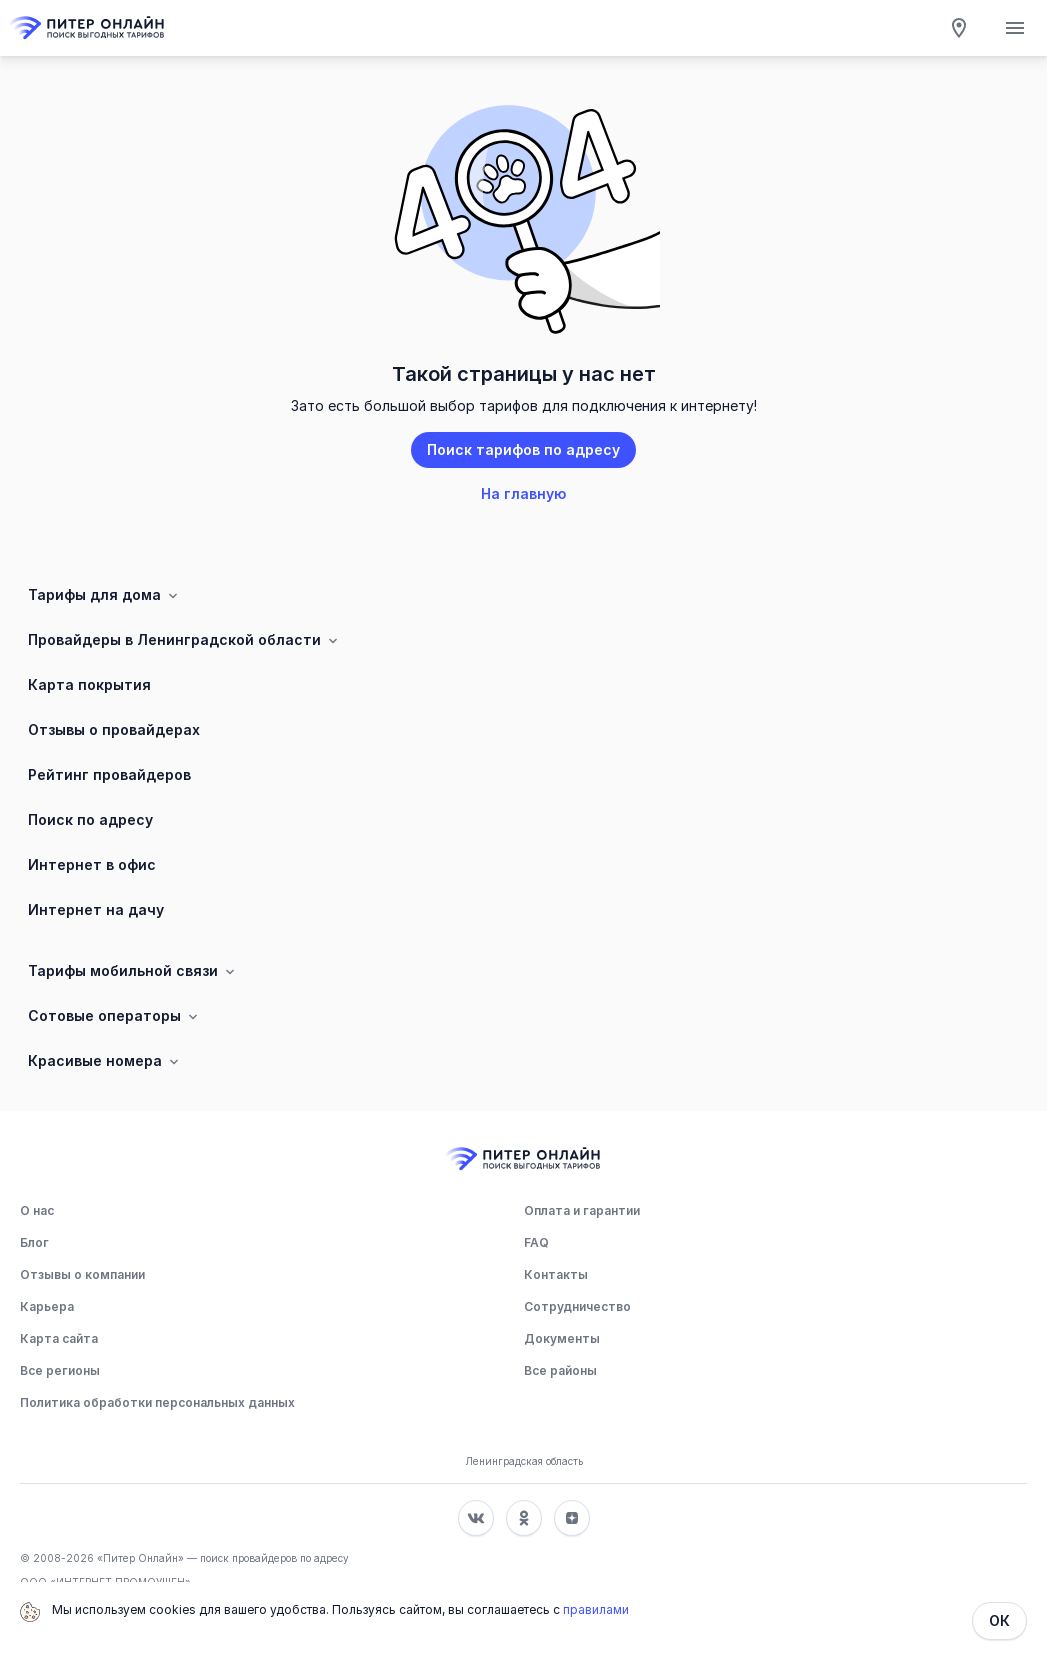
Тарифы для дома (104, 595)
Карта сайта (59, 1338)
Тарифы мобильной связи (133, 971)
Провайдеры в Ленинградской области (184, 640)
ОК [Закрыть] (999, 1620)
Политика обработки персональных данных (157, 1402)
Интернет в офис (92, 864)
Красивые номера (105, 1061)
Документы (562, 1338)
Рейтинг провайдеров (109, 774)
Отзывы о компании (82, 1274)
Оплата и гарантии (582, 1210)
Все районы (560, 1370)
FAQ (536, 1242)
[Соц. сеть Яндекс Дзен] (572, 1518)
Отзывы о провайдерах (114, 729)
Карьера (47, 1306)
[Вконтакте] (476, 1518)
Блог (34, 1242)
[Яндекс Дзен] (572, 1518)
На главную (523, 493)
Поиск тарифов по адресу (523, 449)
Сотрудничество (577, 1306)
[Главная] (88, 28)
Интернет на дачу (96, 909)
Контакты (556, 1274)
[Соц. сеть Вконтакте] (476, 1518)
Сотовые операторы (114, 1016)
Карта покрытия (89, 684)
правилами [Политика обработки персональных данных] (596, 1609)
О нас (37, 1210)
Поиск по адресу (90, 819)
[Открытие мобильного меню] (1015, 28)
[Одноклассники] (524, 1518)
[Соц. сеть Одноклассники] (524, 1518)
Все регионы (60, 1370)
